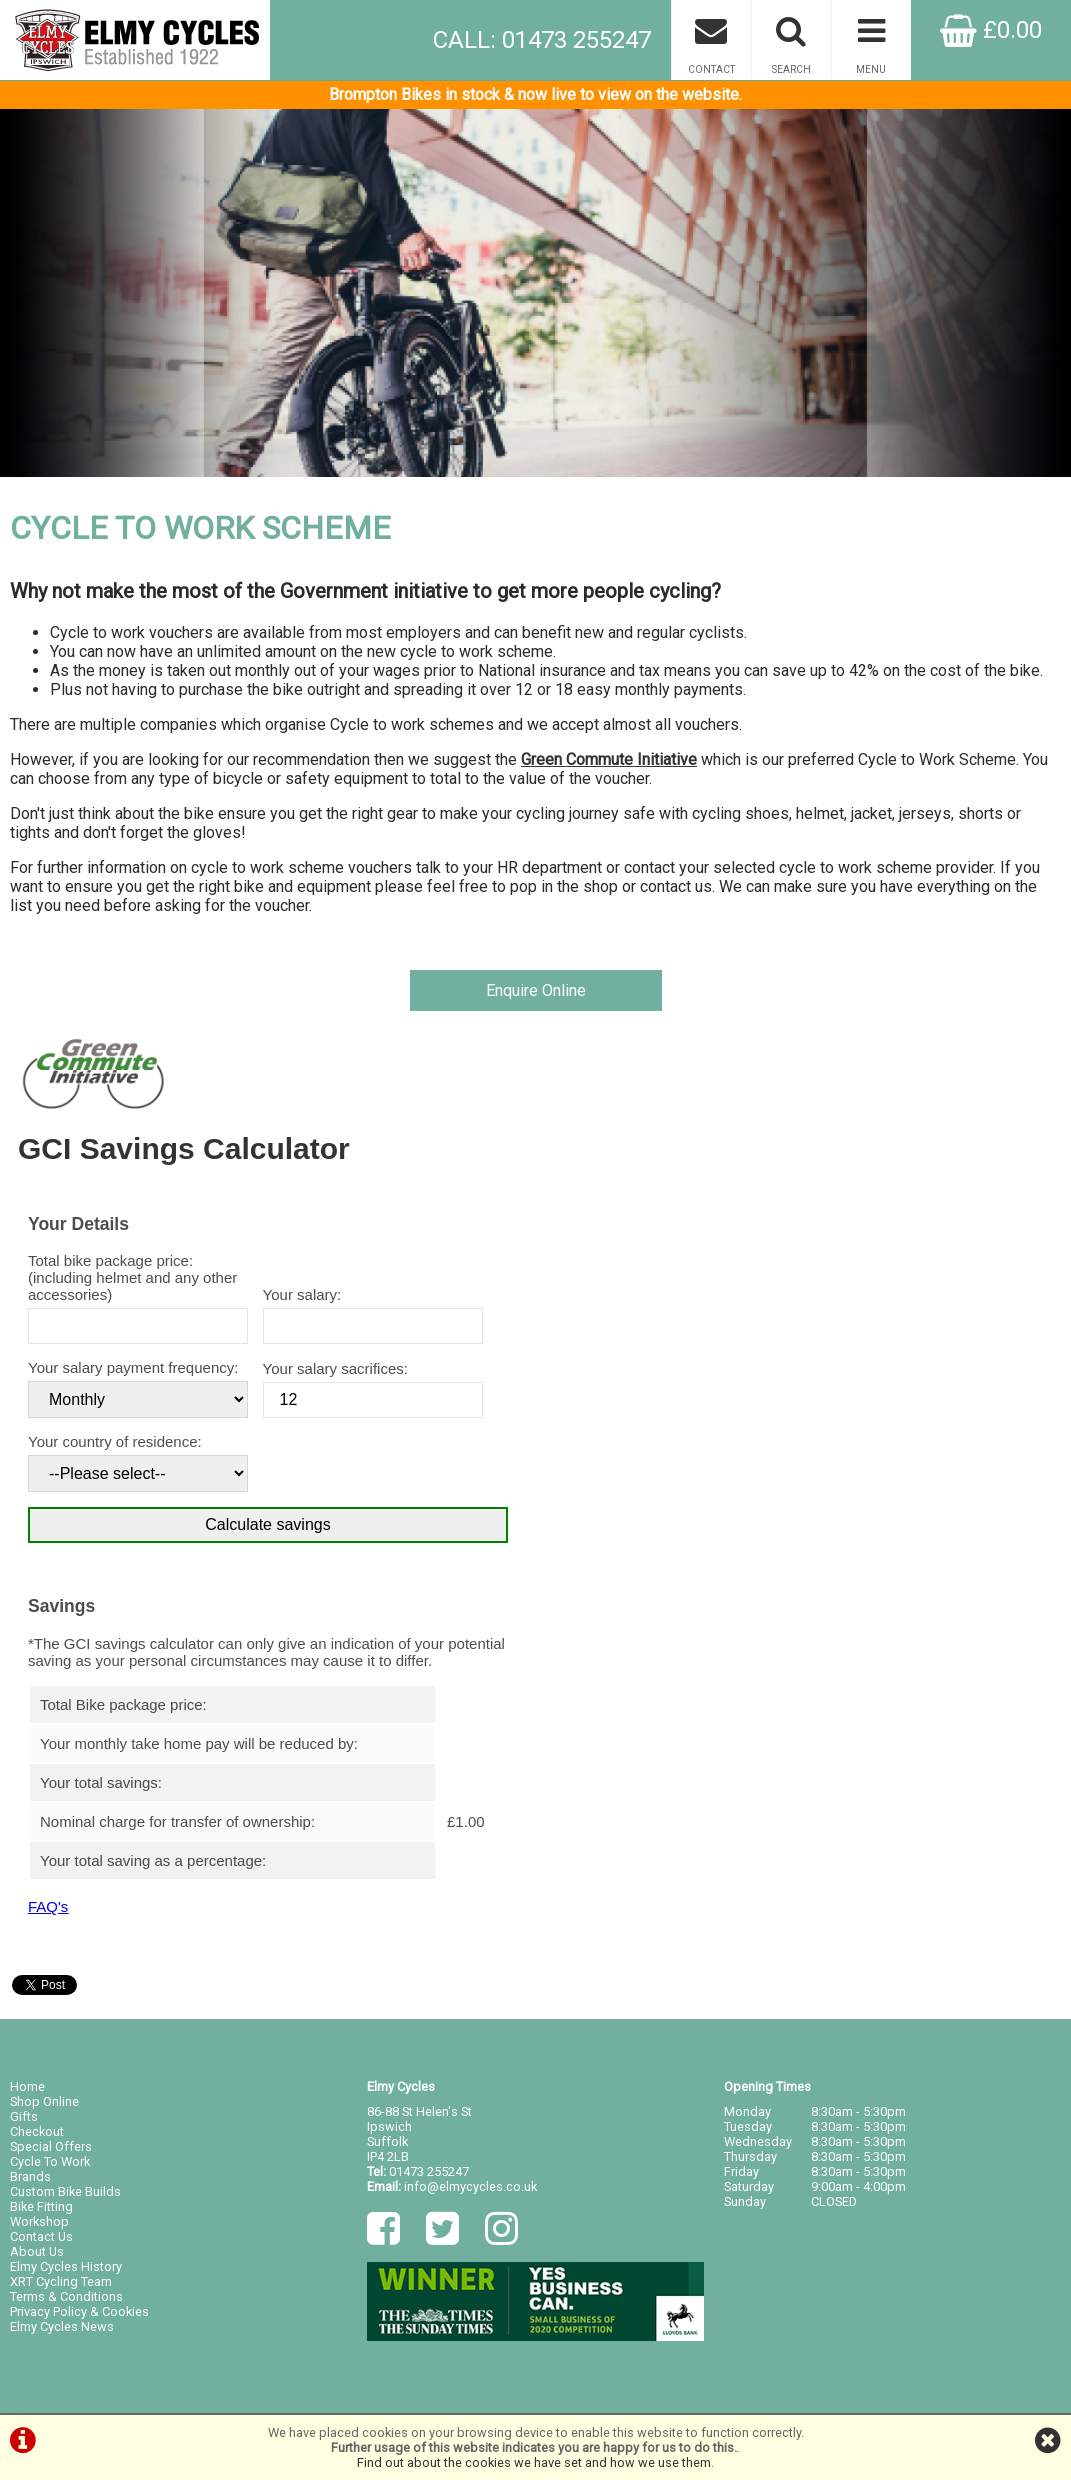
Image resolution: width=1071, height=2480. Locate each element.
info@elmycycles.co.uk (470, 2186)
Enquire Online (536, 990)
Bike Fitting (41, 2206)
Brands (30, 2176)
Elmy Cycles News (62, 2326)
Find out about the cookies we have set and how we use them (534, 2462)
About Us (37, 2251)
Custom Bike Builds (65, 2191)
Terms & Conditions (66, 2296)
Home (27, 2086)
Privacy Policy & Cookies (79, 2311)
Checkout (37, 2131)
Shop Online (44, 2101)
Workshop (39, 2221)
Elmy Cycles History (66, 2266)
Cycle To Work (50, 2161)
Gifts (24, 2116)
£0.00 (991, 30)
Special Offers (51, 2146)
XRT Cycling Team (61, 2281)
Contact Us (41, 2236)
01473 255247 (429, 2171)
